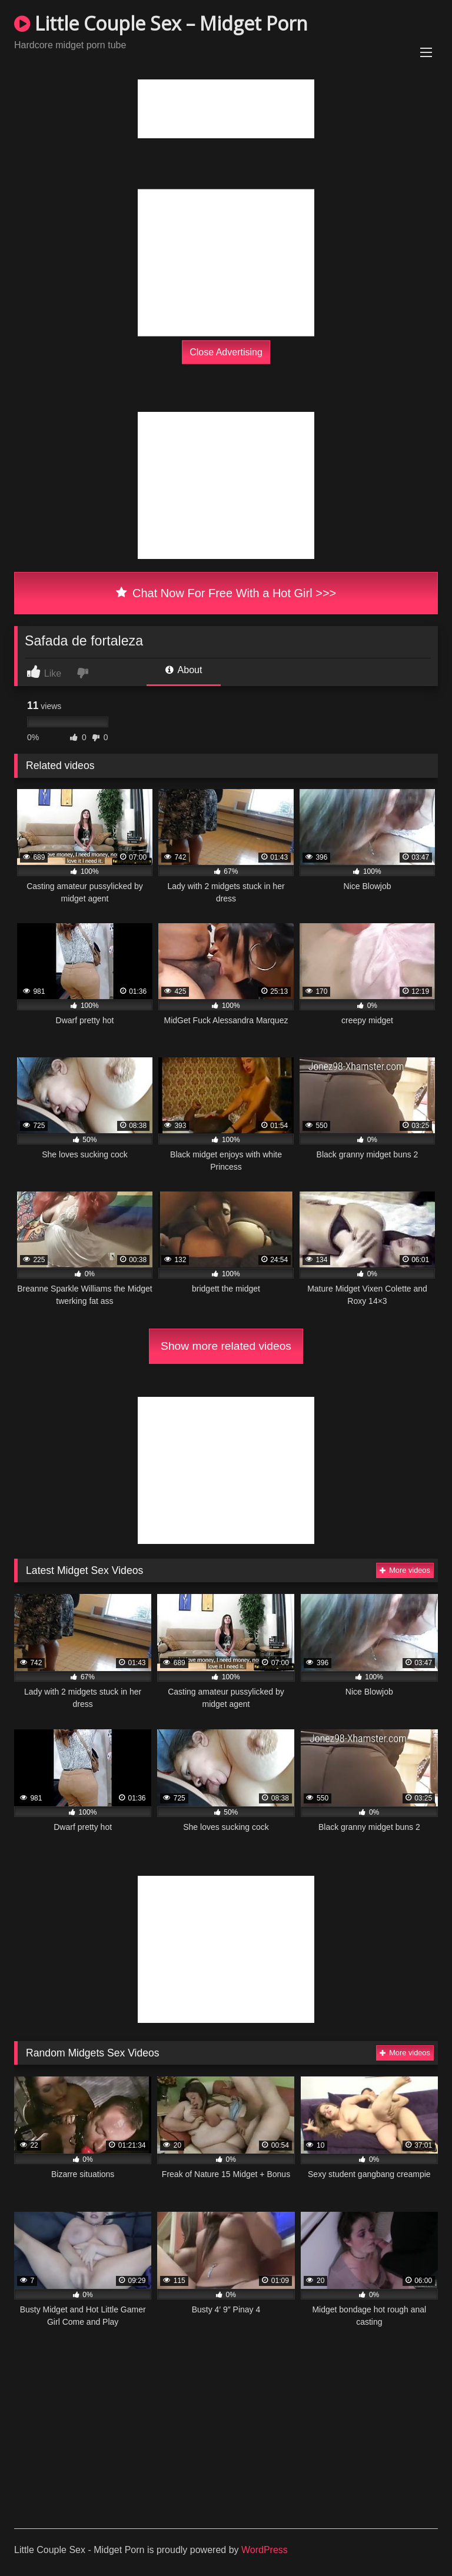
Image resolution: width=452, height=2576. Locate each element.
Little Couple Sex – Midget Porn (161, 23)
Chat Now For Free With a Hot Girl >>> (226, 593)
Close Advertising (226, 352)
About (183, 670)
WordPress (264, 2550)
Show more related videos (226, 1346)
